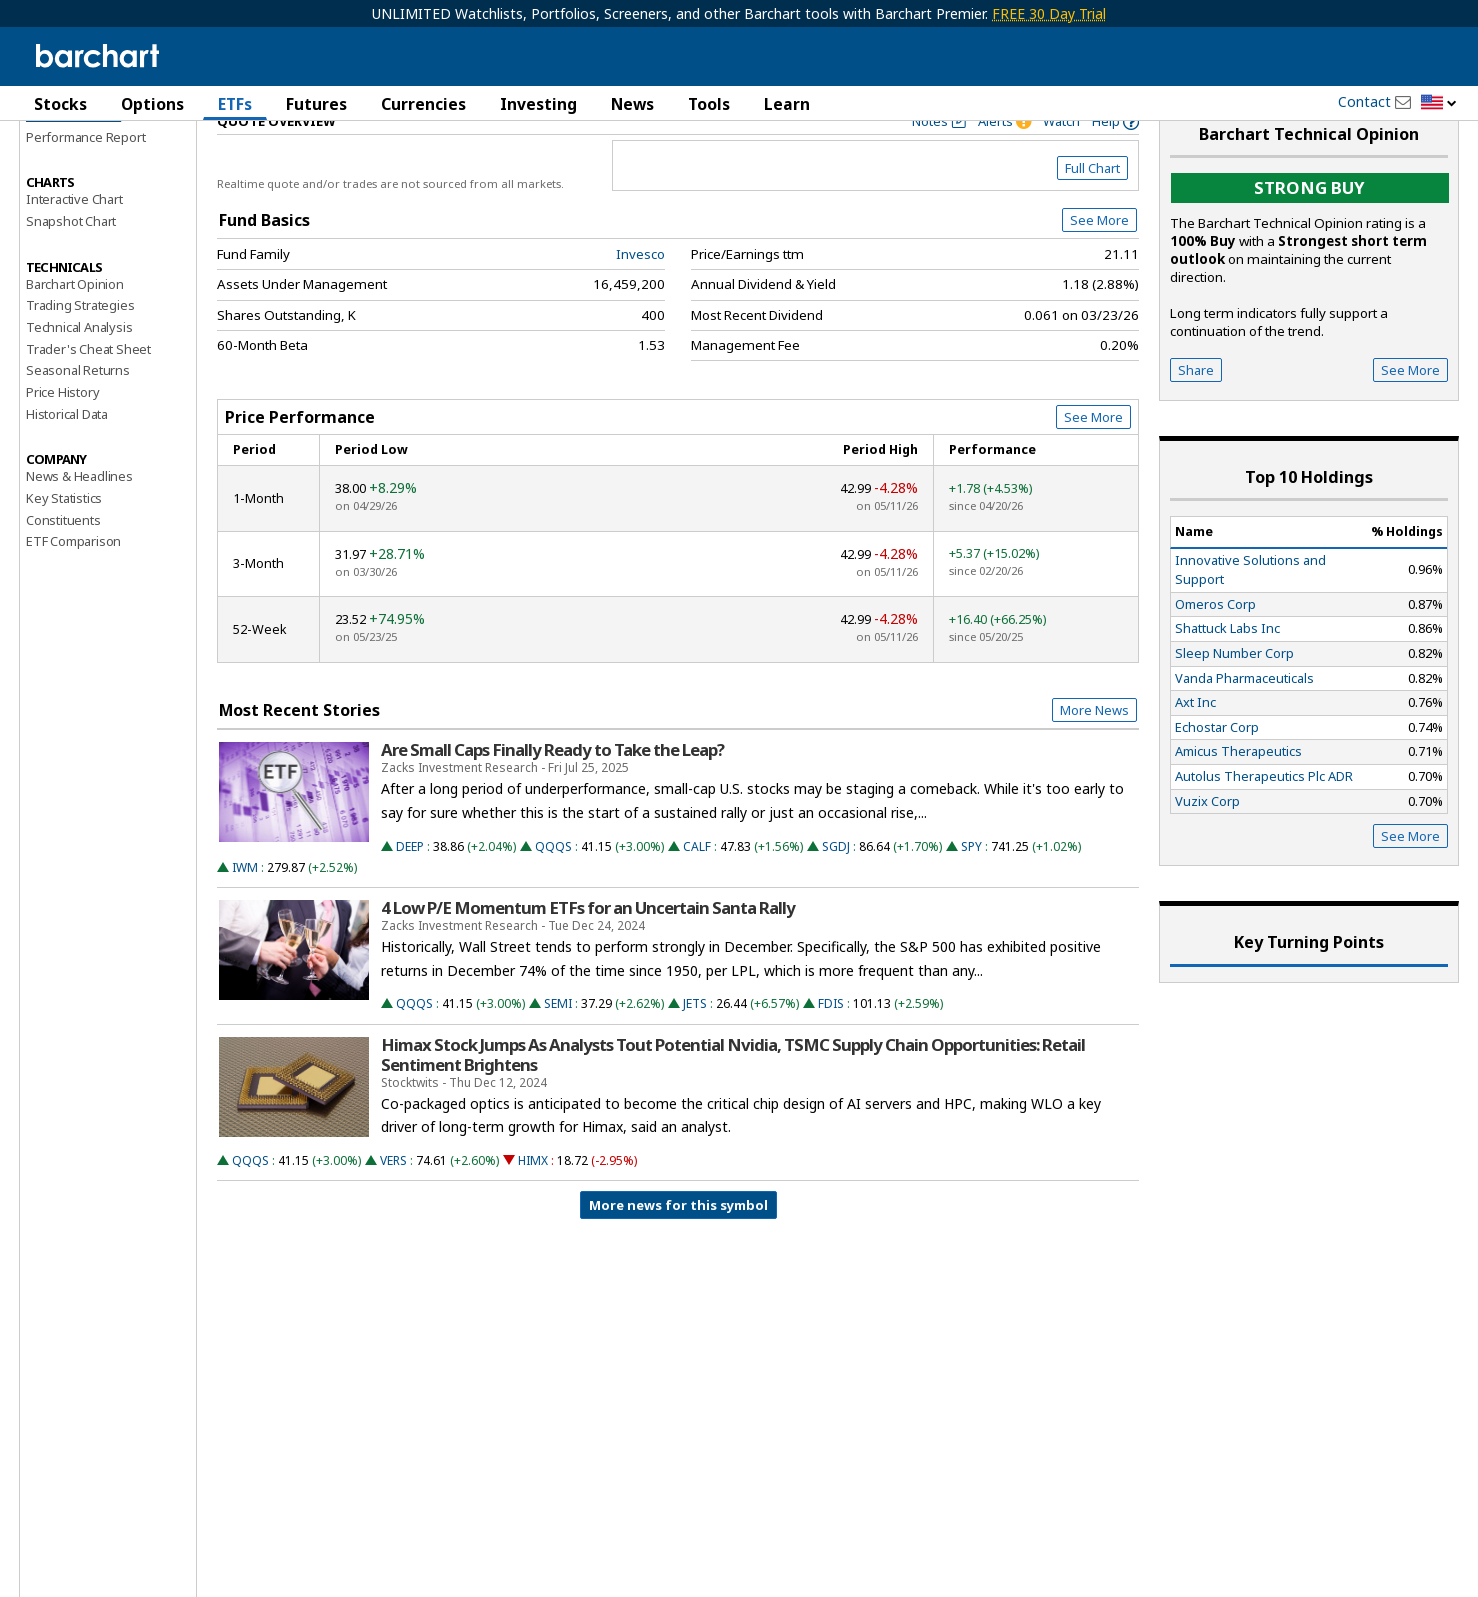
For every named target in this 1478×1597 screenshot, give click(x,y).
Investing (538, 104)
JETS (695, 1046)
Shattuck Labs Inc (1227, 671)
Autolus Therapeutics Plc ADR (1264, 818)
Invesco (640, 296)
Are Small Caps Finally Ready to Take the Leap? (552, 792)
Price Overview (73, 157)
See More (1099, 262)
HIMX (533, 1202)
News (632, 104)
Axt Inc (1195, 744)
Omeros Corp (1215, 646)
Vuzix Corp (1207, 843)
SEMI (558, 1046)
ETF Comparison (73, 584)
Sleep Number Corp (1234, 695)
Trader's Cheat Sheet (88, 391)
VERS (393, 1202)
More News (1094, 752)
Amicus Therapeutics (1238, 794)
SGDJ (836, 888)
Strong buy (1309, 230)
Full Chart (1092, 210)
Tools (709, 104)
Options (152, 104)
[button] (1439, 103)
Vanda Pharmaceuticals (1244, 720)
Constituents (63, 562)
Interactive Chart (74, 241)
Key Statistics (64, 540)
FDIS (831, 1046)
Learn (787, 104)
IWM (245, 909)
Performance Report (85, 179)
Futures (316, 104)
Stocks (60, 104)
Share (1196, 412)
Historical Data (67, 456)
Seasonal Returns (78, 413)
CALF (697, 888)
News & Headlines (79, 519)
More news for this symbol (678, 1247)
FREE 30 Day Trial (1049, 13)
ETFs (235, 104)
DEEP (410, 888)
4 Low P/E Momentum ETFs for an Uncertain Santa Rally (588, 950)
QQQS (553, 888)
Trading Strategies (80, 347)
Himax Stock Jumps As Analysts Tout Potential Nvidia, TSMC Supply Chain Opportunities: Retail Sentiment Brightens (733, 1097)
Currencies (423, 104)
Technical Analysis (79, 369)
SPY (971, 888)
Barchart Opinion (75, 326)
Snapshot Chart (71, 263)
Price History (62, 434)
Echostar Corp (1217, 769)
